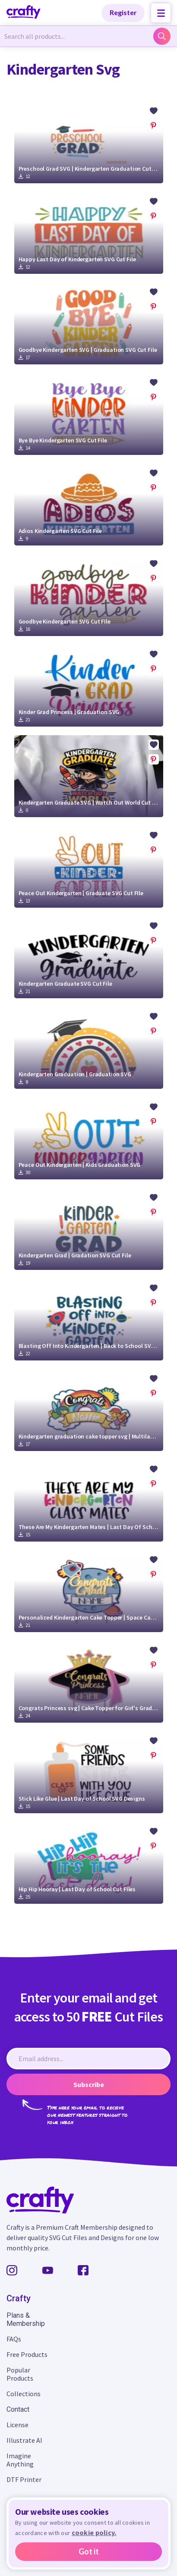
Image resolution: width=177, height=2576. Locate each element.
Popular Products (19, 2374)
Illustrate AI (24, 2440)
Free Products (26, 2354)
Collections (23, 2393)
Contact (17, 2409)
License (17, 2424)
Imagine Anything (20, 2459)
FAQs (13, 2339)
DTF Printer (23, 2479)
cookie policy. (94, 2532)
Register (123, 12)
